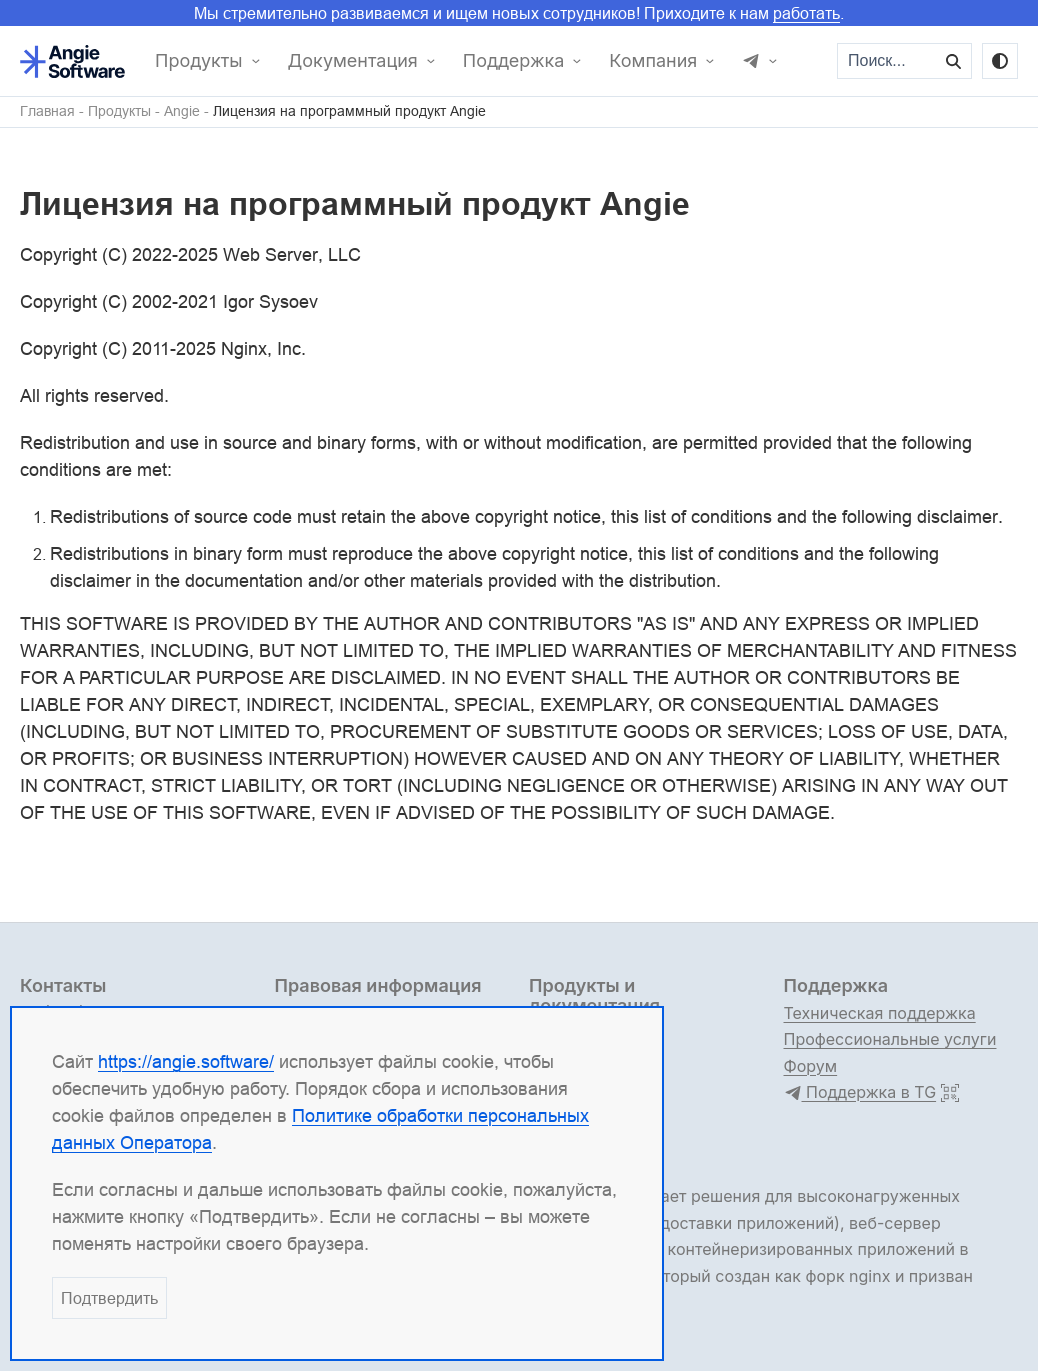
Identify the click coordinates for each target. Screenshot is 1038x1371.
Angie (182, 111)
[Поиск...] (888, 61)
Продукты (199, 61)
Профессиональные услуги (890, 1039)
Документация (353, 61)
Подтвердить (109, 1298)
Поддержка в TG (860, 1093)
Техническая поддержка (880, 1013)
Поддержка (514, 61)
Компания (653, 61)
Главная (47, 111)
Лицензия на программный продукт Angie (349, 111)
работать (806, 13)
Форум (811, 1066)
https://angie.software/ (186, 1061)
